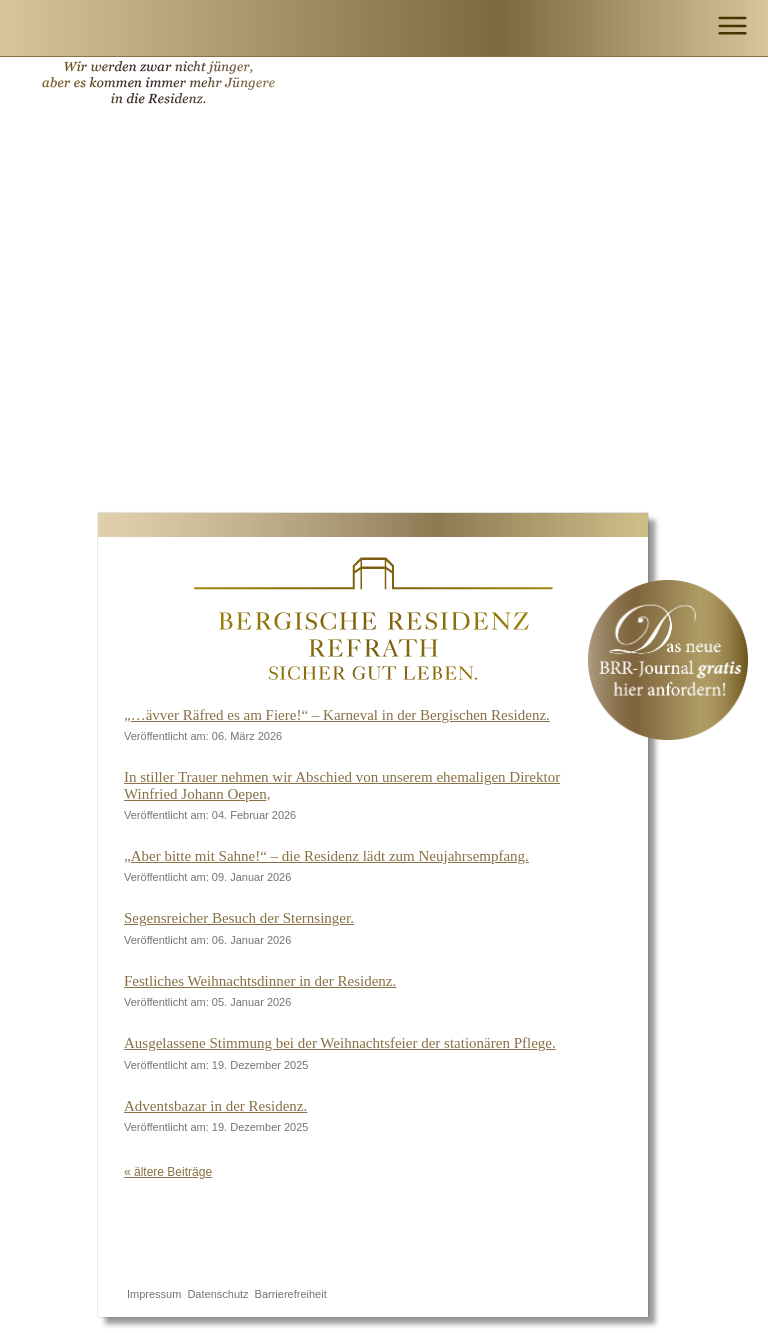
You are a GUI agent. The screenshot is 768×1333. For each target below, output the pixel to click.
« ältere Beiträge (168, 1172)
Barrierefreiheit (291, 1294)
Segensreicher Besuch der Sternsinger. (239, 918)
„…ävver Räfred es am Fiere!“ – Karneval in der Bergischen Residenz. (337, 715)
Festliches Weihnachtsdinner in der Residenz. (260, 981)
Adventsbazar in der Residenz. (215, 1106)
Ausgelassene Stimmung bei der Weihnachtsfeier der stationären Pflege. (340, 1043)
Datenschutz (217, 1294)
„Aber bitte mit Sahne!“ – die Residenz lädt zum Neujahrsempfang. (326, 856)
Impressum (154, 1294)
